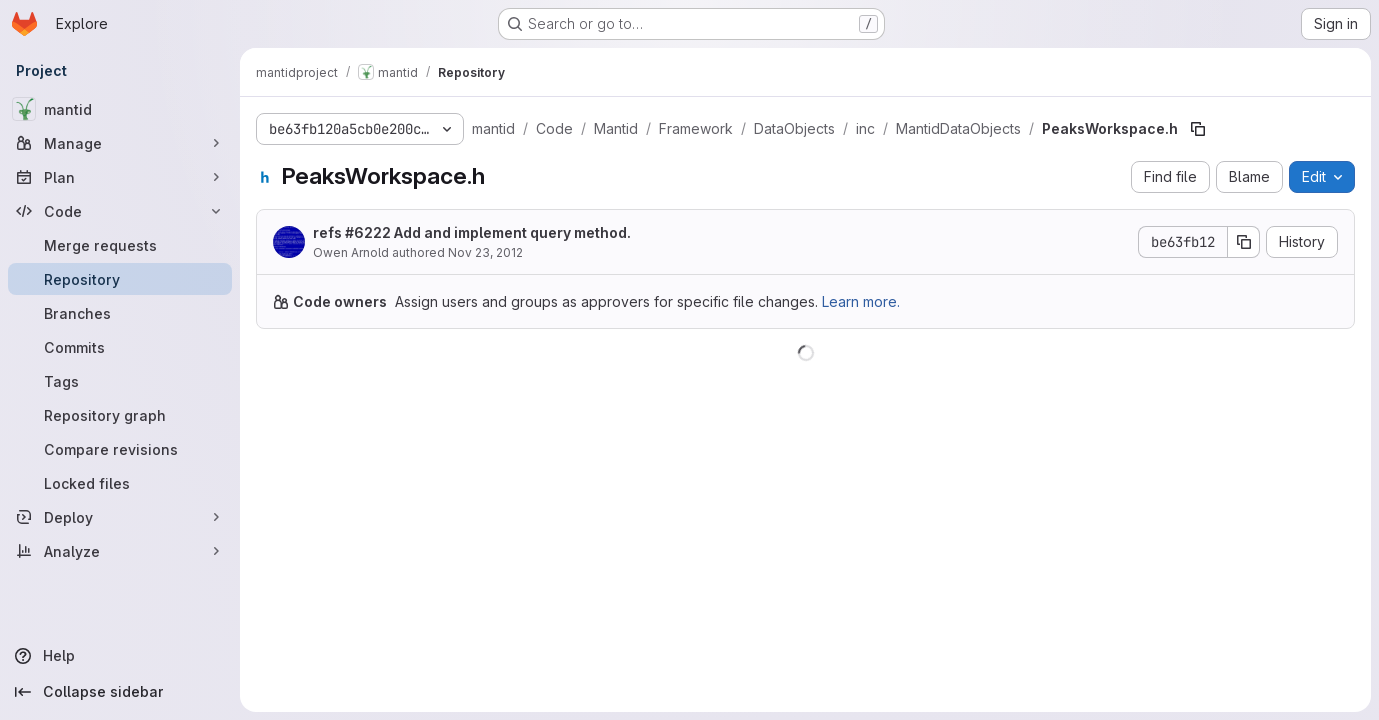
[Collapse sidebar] (120, 692)
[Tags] (120, 381)
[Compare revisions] (120, 449)
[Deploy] (120, 517)
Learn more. (861, 301)
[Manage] (120, 143)
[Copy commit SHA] (1244, 242)
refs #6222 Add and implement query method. (472, 232)
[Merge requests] (120, 245)
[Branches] (120, 313)
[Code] (120, 211)
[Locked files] (120, 483)
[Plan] (120, 177)
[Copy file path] (1198, 129)
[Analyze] (120, 551)
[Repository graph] (120, 415)
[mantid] (120, 109)
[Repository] (120, 279)
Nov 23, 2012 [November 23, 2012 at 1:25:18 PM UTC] (485, 252)
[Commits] (120, 347)
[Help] (120, 656)
